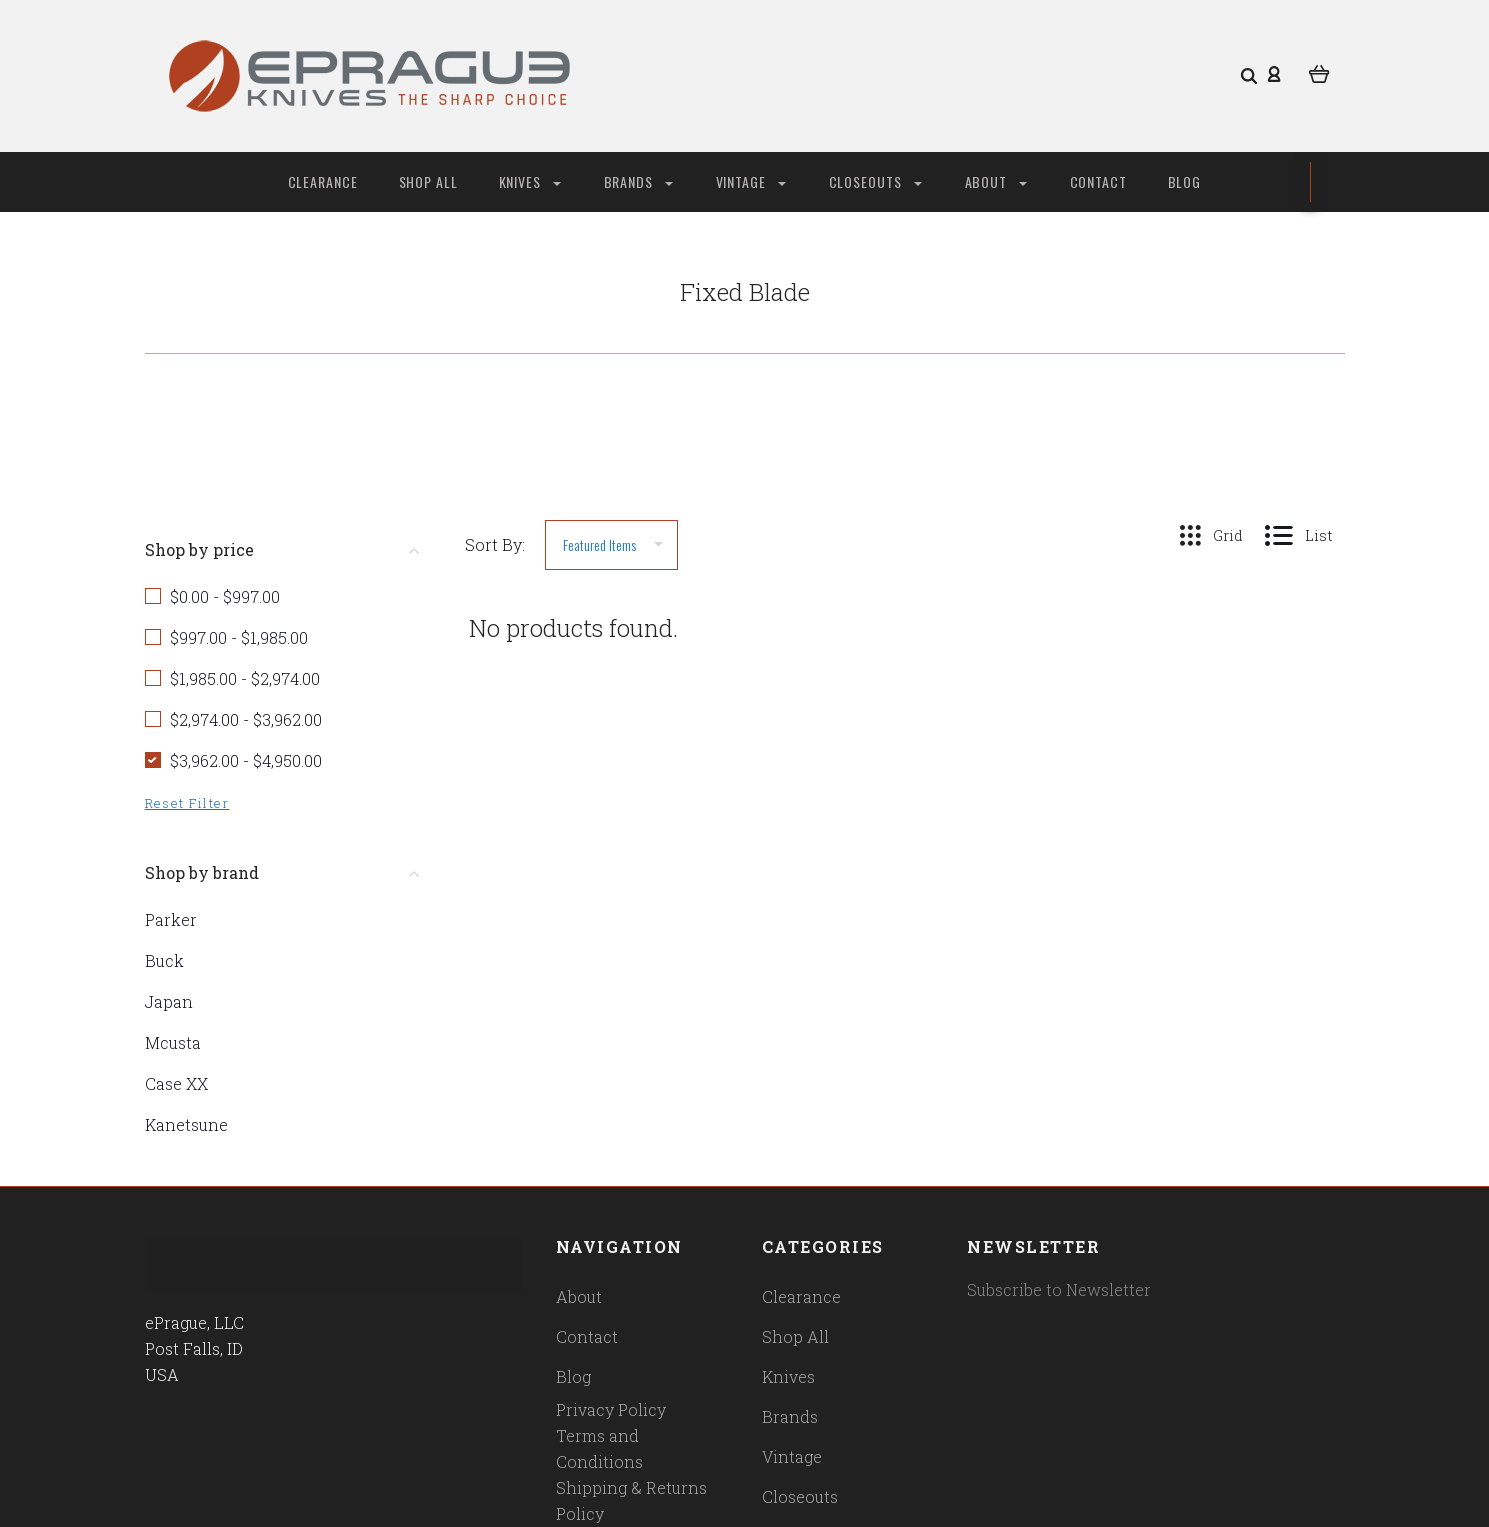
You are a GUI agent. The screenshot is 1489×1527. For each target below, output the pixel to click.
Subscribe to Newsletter (1059, 1289)
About (996, 181)
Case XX (176, 1083)
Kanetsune (186, 1124)
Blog (1185, 181)
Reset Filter (187, 803)
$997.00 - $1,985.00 (239, 637)
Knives (530, 181)
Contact (1099, 181)
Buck (164, 960)
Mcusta (173, 1042)
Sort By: (495, 544)
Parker (171, 919)
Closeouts (875, 181)
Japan (169, 1001)
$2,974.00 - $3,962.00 (246, 719)
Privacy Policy (611, 1409)
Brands (638, 181)
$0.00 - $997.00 (225, 596)
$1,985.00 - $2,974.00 (245, 678)
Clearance (323, 181)
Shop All (429, 181)
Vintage (751, 181)
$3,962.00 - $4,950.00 (246, 760)
